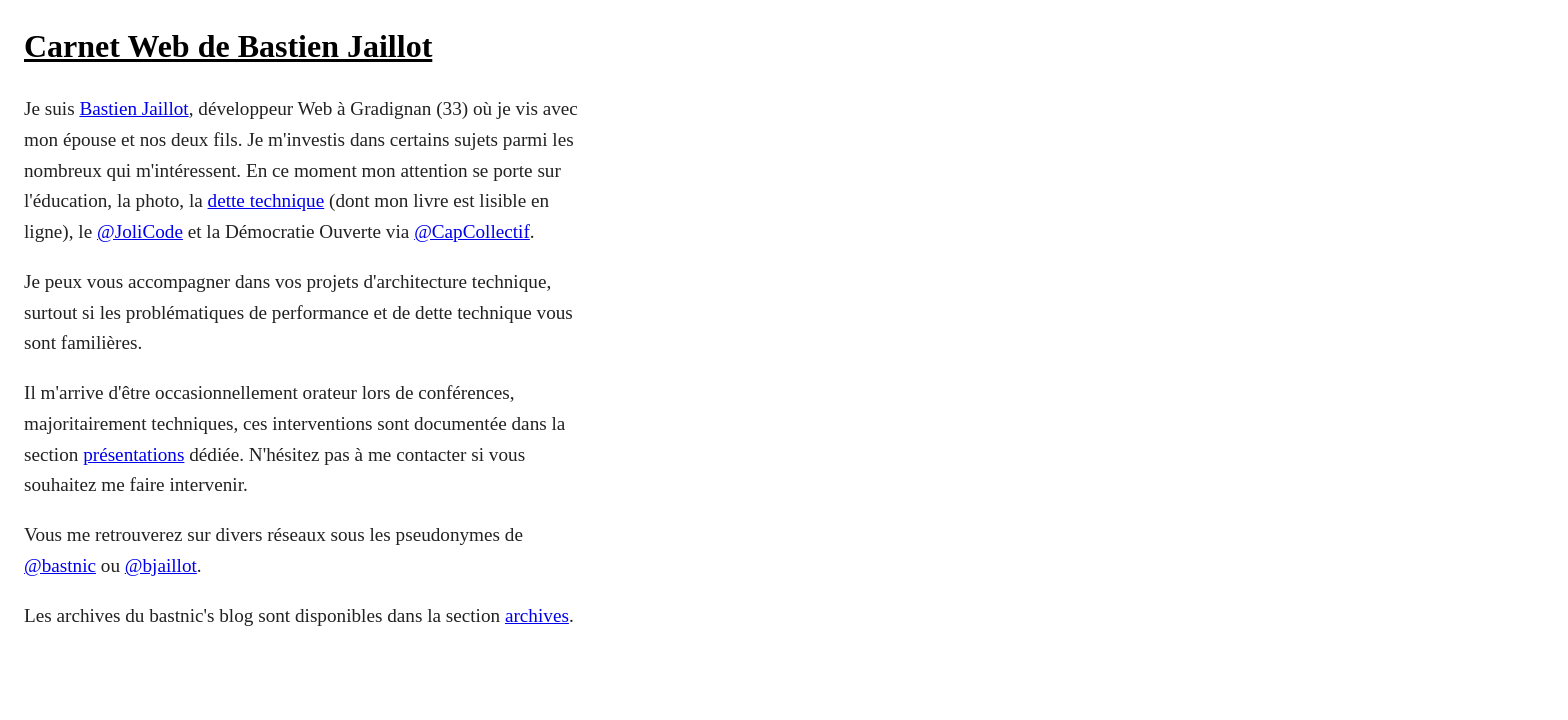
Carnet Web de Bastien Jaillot (228, 46)
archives (537, 615)
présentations (133, 454)
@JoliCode (140, 231)
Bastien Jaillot (133, 108)
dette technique (266, 200)
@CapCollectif (472, 231)
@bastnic (60, 565)
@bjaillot (161, 565)
